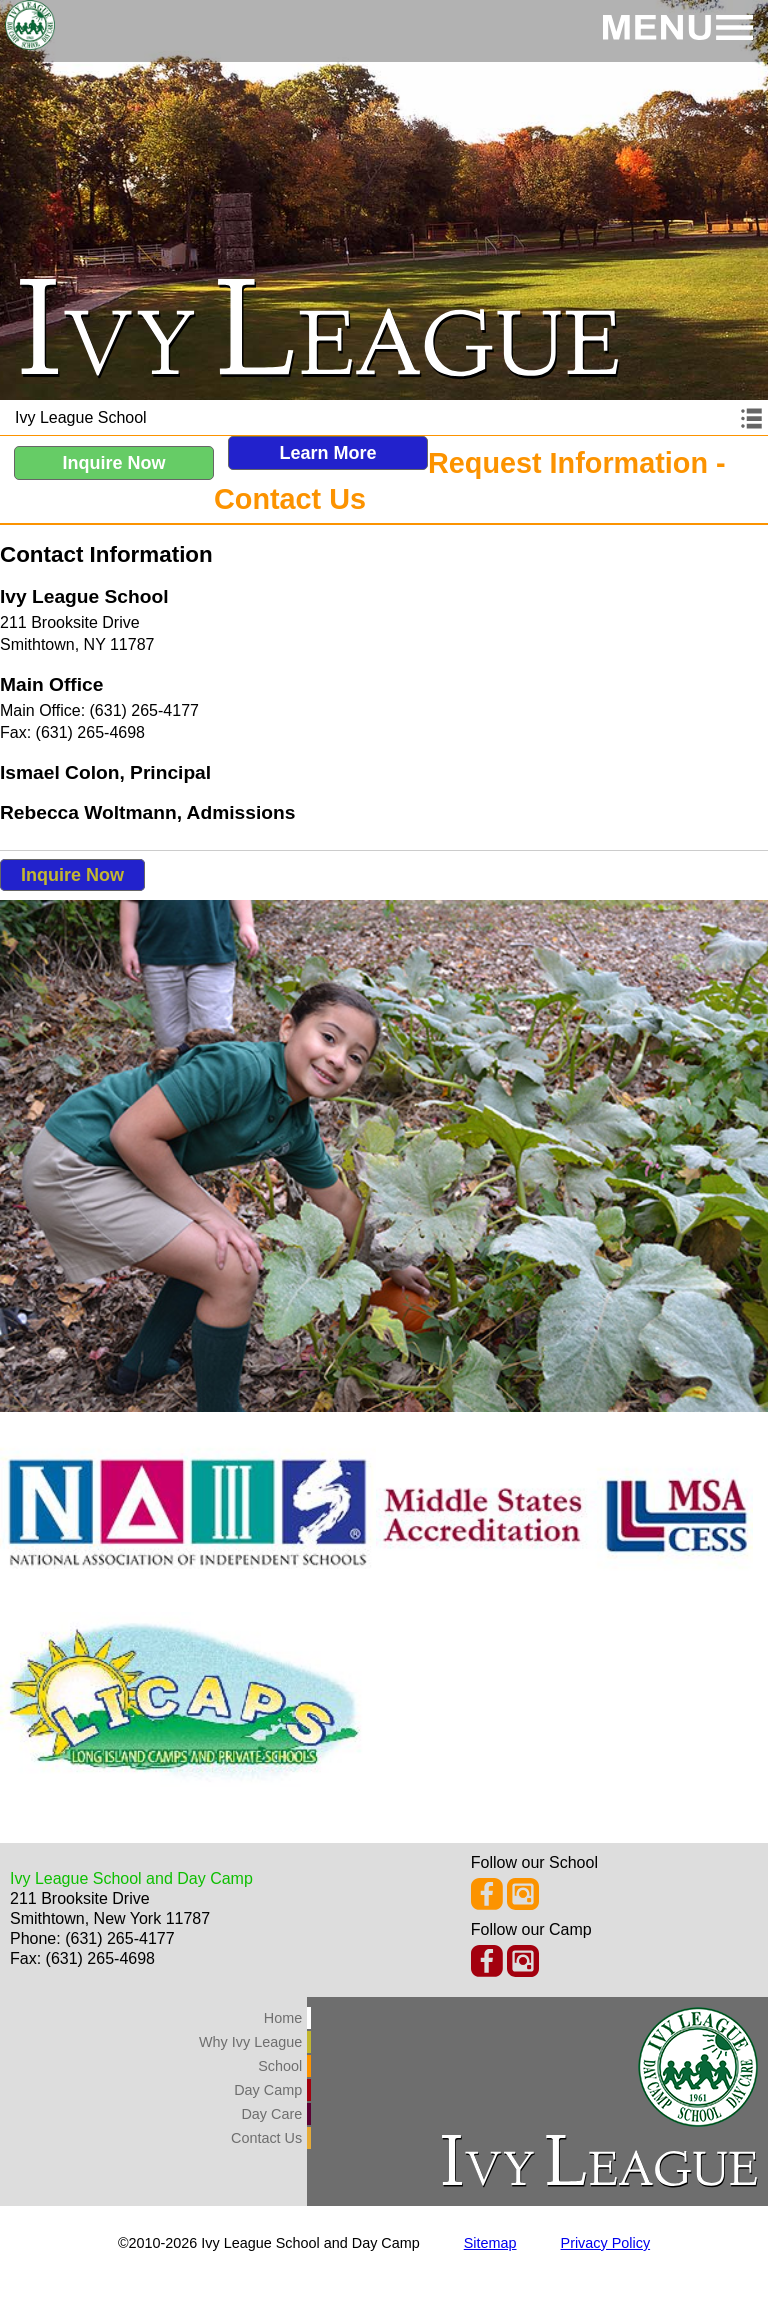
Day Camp (268, 2090)
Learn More (327, 453)
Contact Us (266, 2138)
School (280, 2066)
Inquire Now (114, 463)
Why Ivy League (250, 2042)
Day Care (271, 2114)
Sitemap (490, 2243)
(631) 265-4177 (119, 1938)
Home (283, 2018)
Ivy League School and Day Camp (131, 1878)
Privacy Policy (606, 2243)
